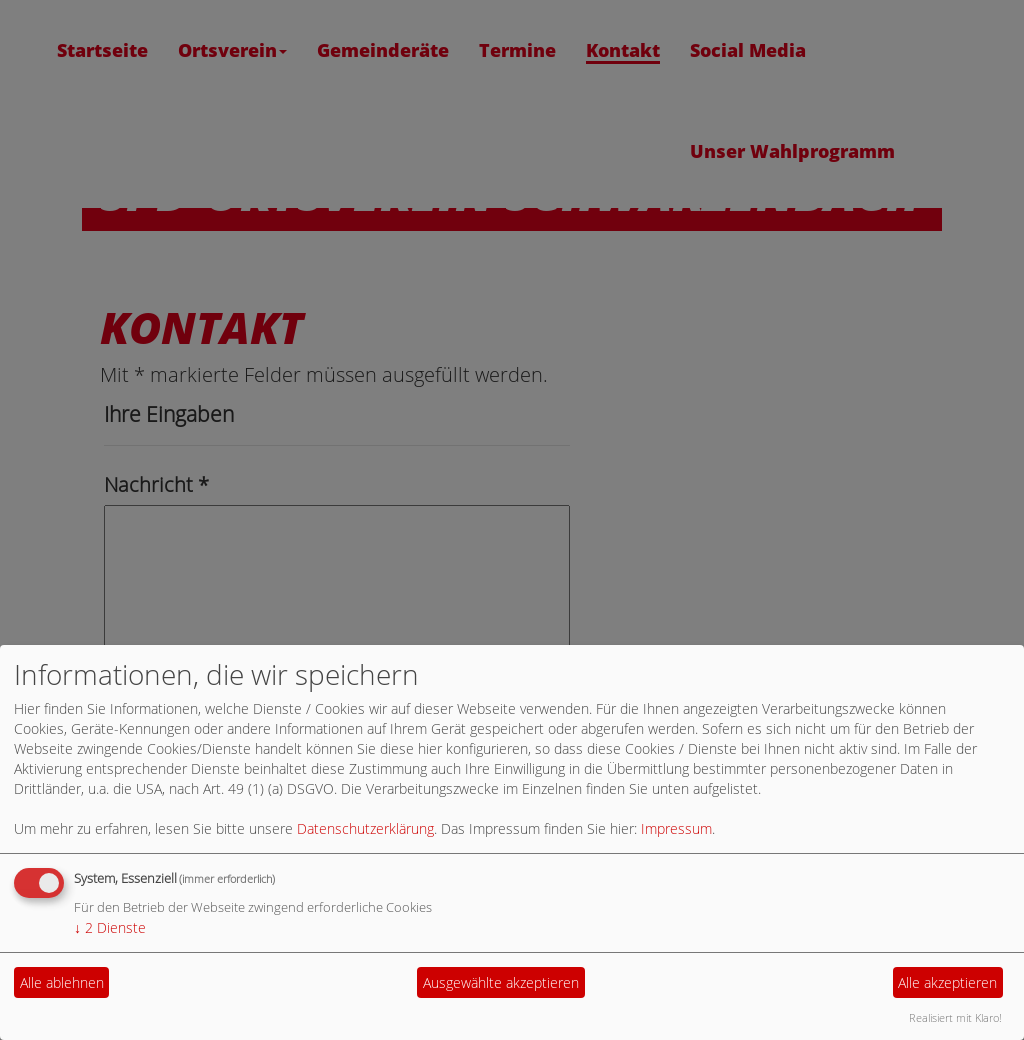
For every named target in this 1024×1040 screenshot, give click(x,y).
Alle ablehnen (62, 982)
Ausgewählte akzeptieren (501, 982)
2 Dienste (110, 927)
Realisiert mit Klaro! (955, 1017)
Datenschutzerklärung (365, 828)
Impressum (676, 828)
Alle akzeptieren (947, 982)
